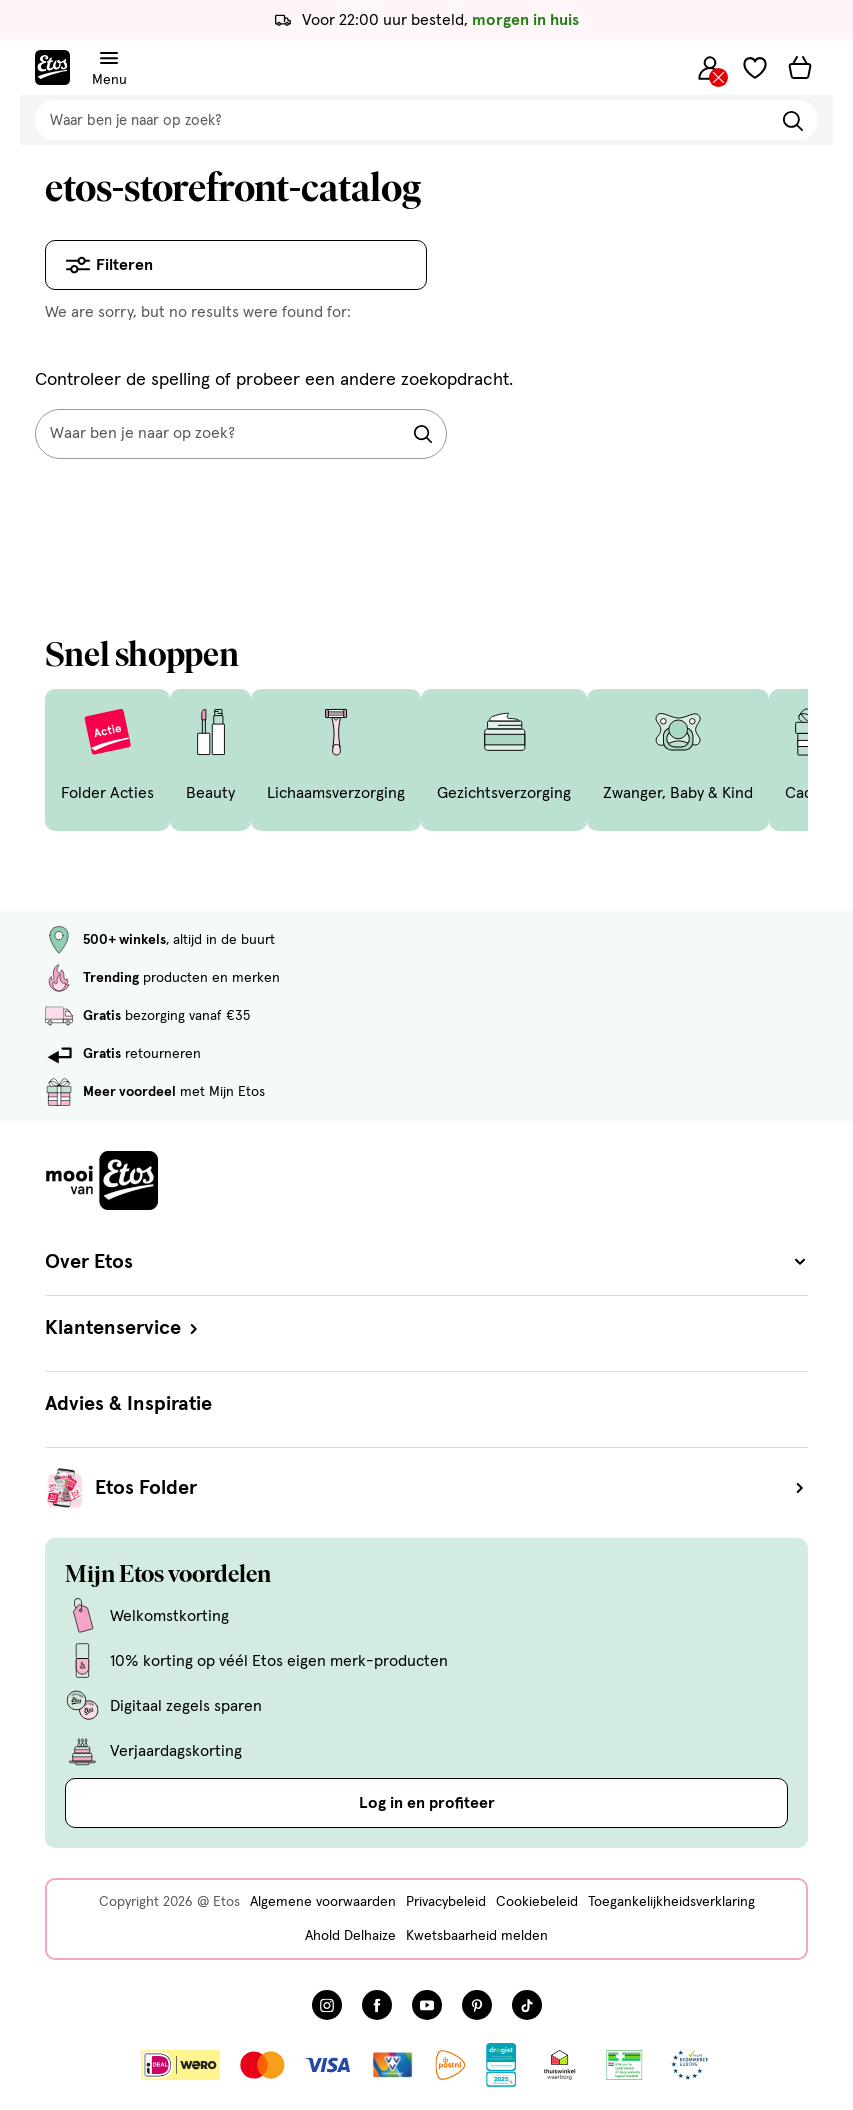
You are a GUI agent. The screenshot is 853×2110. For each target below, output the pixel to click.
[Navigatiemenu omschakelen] (109, 58)
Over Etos (426, 1262)
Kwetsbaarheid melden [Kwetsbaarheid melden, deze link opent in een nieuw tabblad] (477, 1936)
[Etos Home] (52, 67)
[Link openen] (501, 2065)
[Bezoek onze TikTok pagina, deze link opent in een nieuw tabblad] (527, 2005)
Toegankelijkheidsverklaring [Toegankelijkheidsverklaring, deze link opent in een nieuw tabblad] (671, 1902)
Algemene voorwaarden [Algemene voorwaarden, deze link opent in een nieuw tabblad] (323, 1902)
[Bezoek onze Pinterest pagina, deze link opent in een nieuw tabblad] (477, 2005)
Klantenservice (123, 1328)
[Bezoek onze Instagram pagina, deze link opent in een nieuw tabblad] (327, 2005)
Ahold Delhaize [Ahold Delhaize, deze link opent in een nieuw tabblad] (350, 1936)
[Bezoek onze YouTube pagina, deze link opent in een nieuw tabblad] (427, 2005)
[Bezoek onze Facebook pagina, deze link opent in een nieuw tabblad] (377, 2005)
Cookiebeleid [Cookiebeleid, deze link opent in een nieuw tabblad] (537, 1902)
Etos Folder (451, 1488)
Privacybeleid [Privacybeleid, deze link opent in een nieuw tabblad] (446, 1902)
